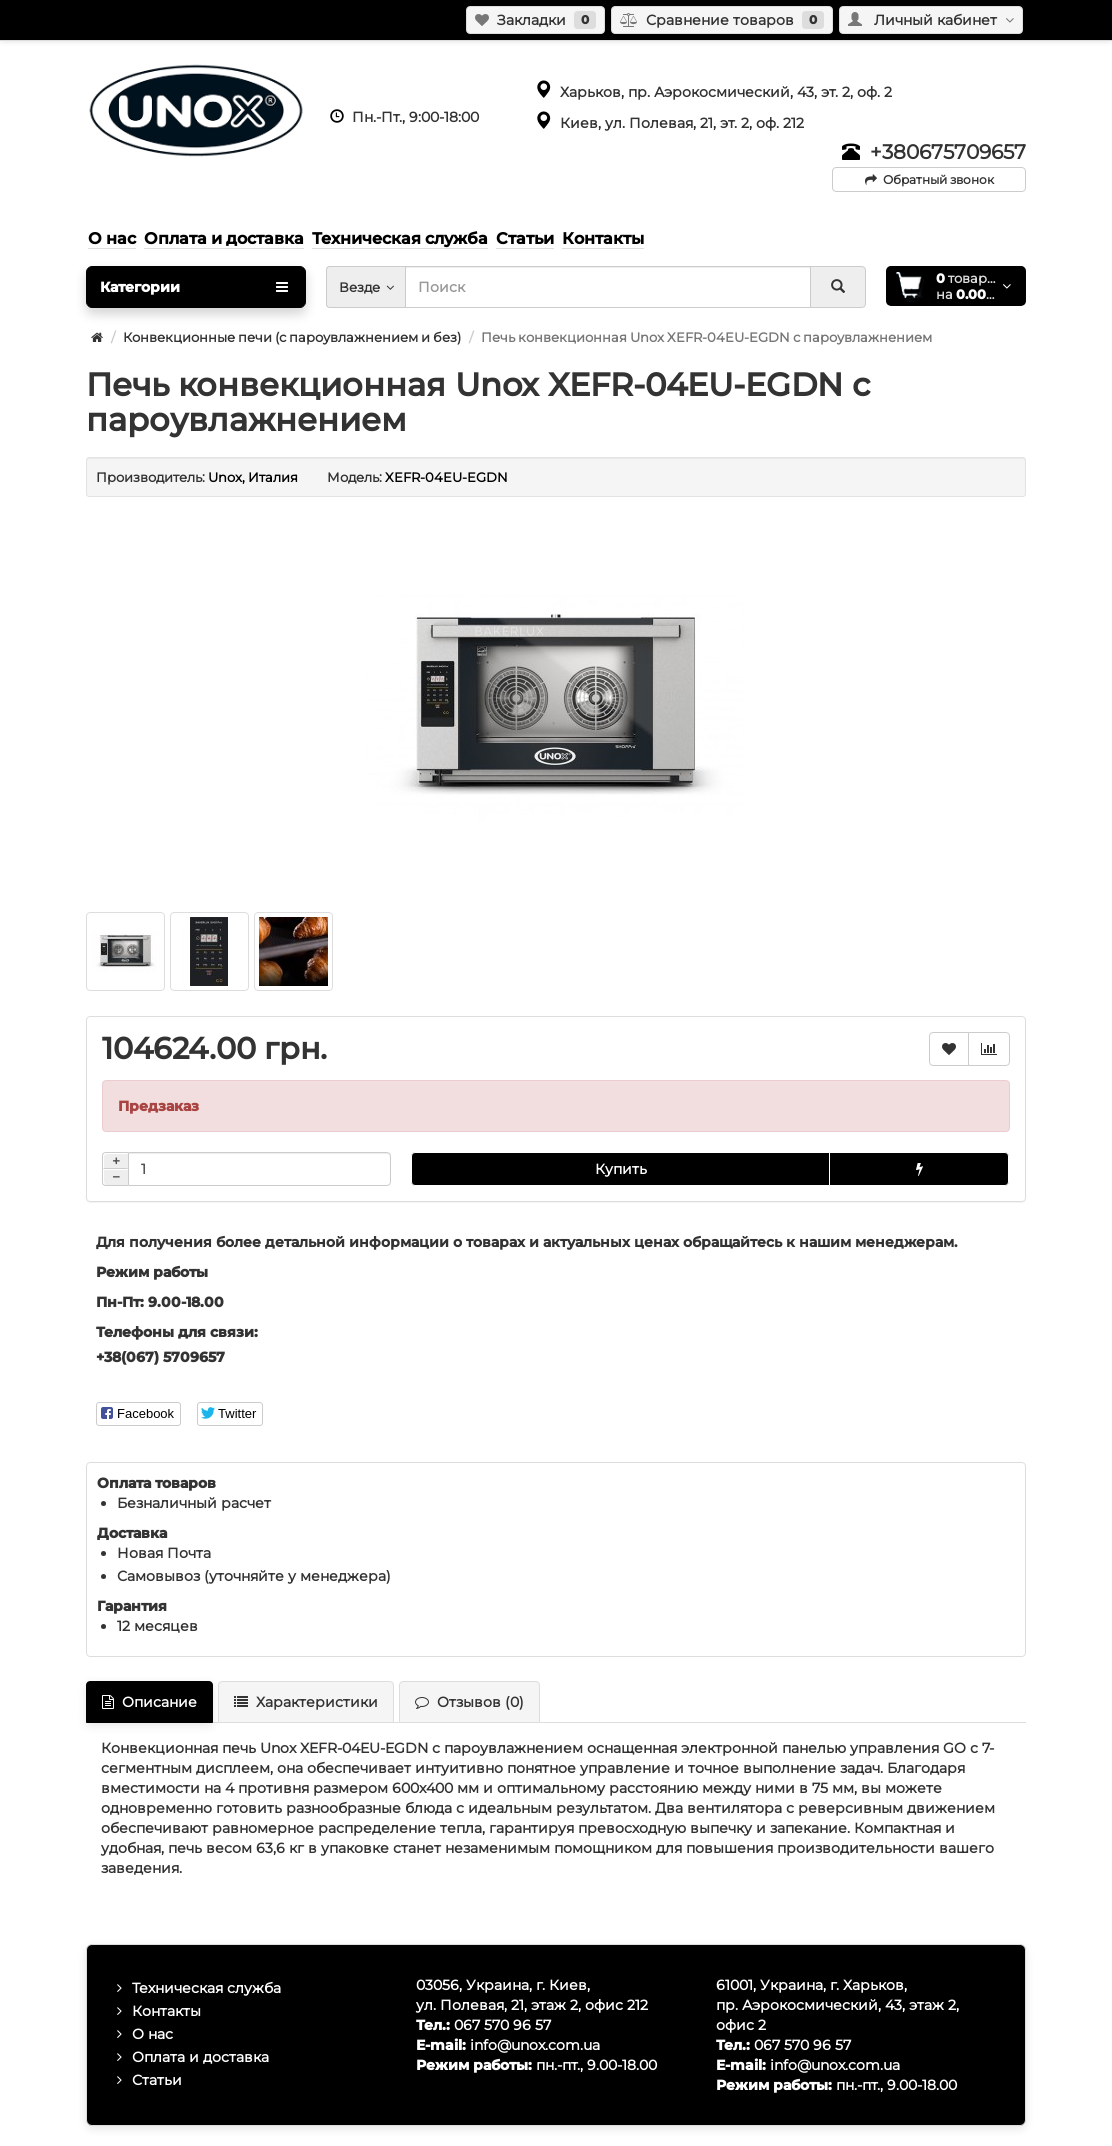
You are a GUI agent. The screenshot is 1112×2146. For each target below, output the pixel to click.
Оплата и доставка (200, 2057)
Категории (194, 287)
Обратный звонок (929, 179)
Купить (621, 1169)
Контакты (166, 2011)
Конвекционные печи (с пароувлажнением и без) (292, 337)
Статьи (157, 2080)
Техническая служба (206, 1988)
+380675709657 (948, 152)
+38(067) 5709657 (160, 1357)
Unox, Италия (253, 477)
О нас (152, 2034)
